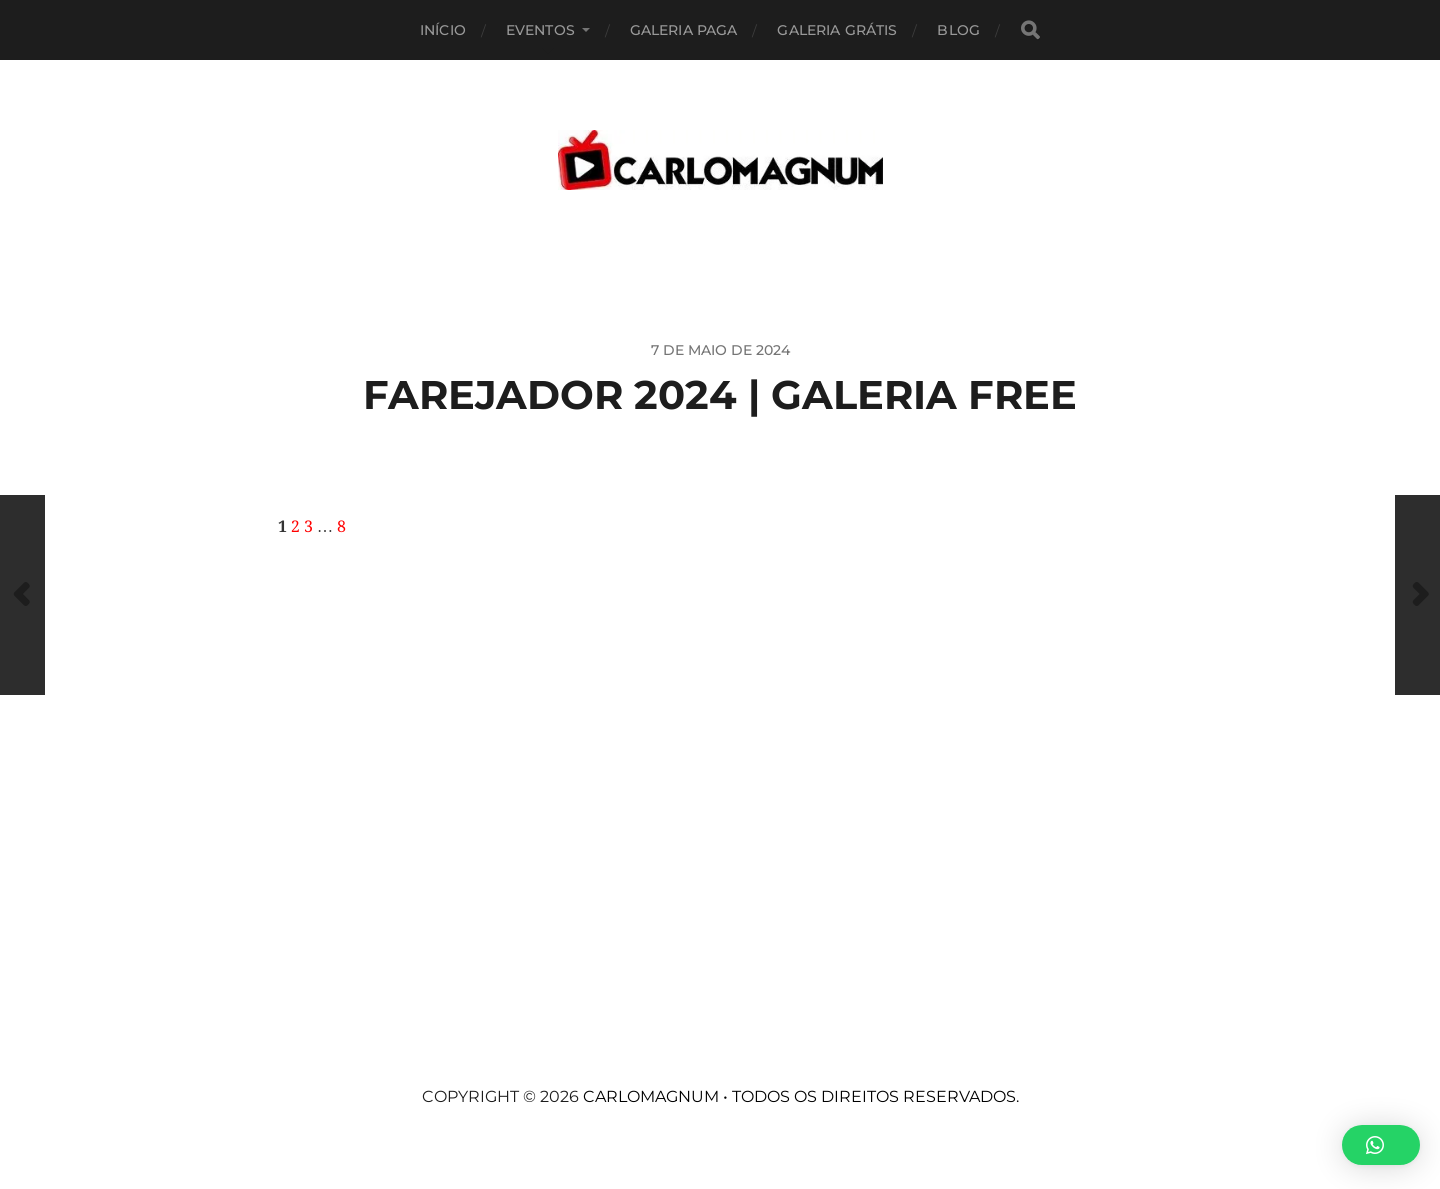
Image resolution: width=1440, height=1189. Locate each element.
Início (443, 30)
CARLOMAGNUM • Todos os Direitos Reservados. (801, 1096)
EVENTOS (540, 30)
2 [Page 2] (295, 527)
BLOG (958, 30)
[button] (1381, 1145)
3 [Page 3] (308, 527)
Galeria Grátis (837, 30)
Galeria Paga (684, 30)
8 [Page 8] (341, 527)
